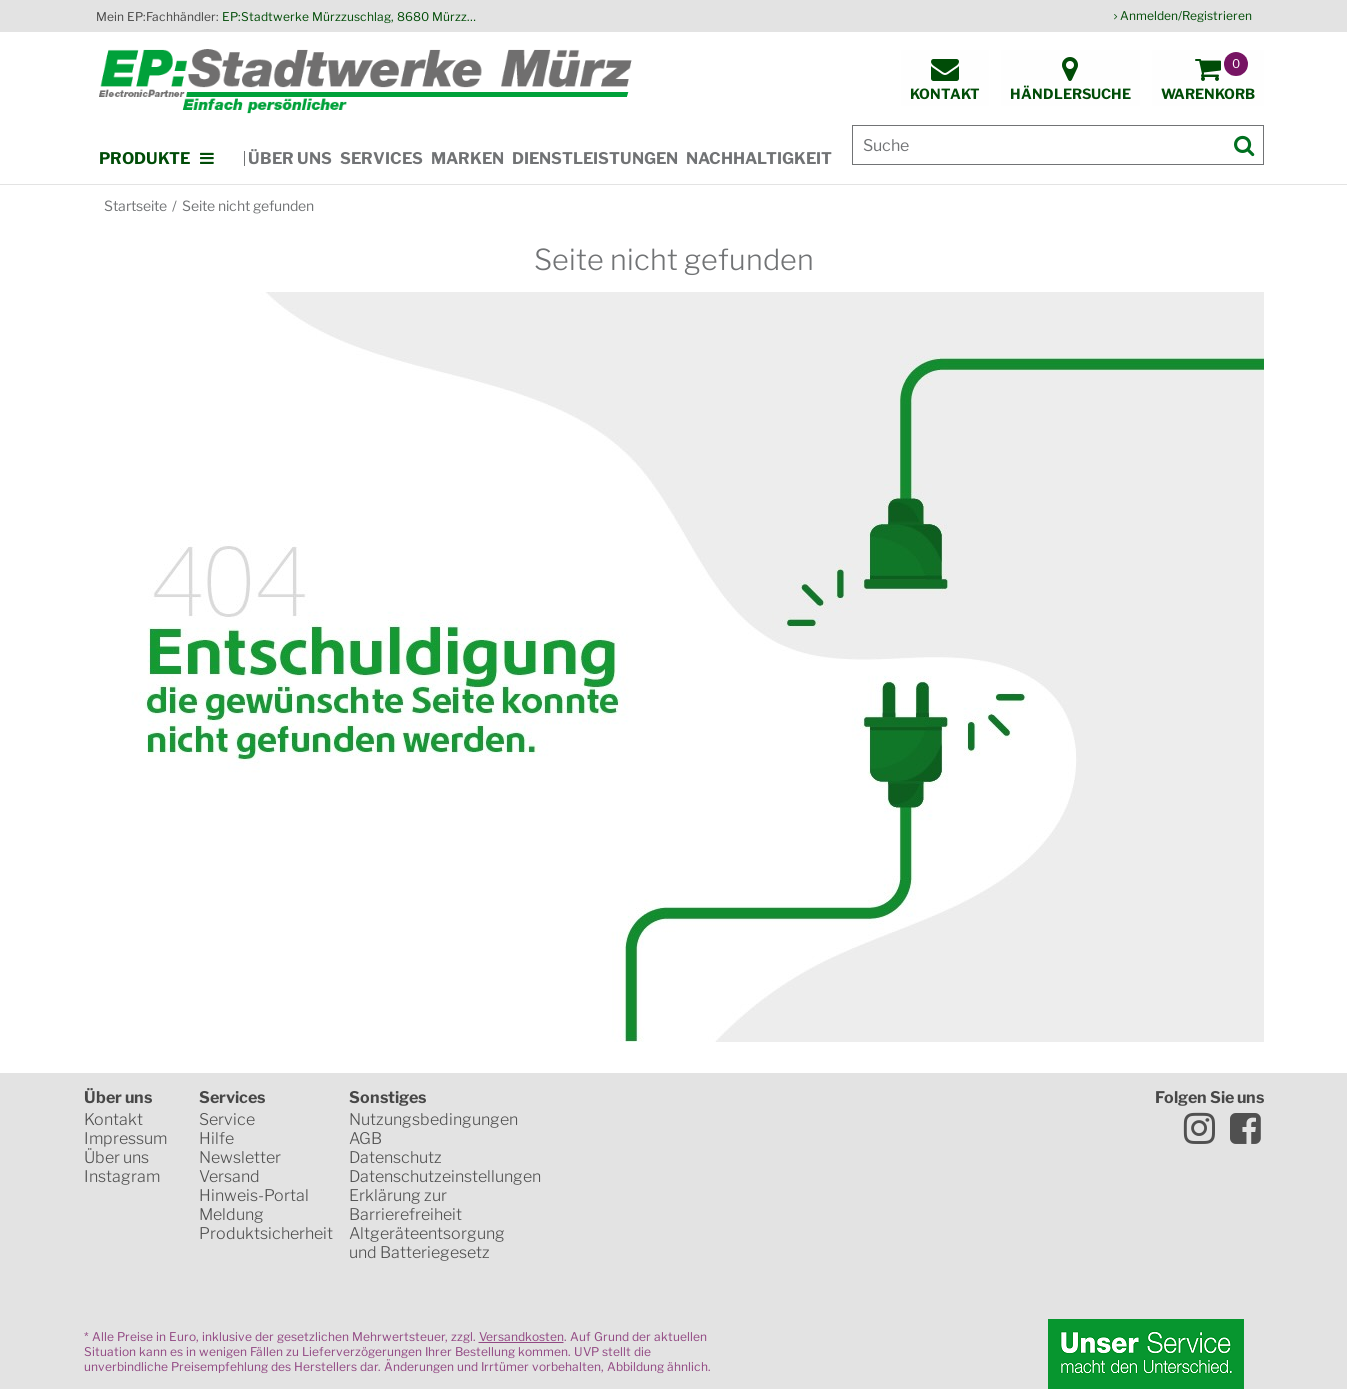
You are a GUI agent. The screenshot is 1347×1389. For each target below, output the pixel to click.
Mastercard (620, 1190)
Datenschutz (395, 1157)
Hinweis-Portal (254, 1195)
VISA (749, 1190)
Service (227, 1119)
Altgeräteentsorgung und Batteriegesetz (427, 1243)
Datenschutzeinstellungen (445, 1176)
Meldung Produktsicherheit (266, 1224)
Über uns (290, 158)
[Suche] (1058, 145)
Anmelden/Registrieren (1186, 15)
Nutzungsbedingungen (433, 1119)
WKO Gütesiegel (740, 1120)
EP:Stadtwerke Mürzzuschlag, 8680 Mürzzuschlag (352, 16)
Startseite (135, 205)
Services (381, 158)
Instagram (122, 1176)
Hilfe (216, 1138)
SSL (617, 1120)
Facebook (1246, 1128)
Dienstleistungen (595, 158)
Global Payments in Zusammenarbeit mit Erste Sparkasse (759, 1260)
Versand (229, 1176)
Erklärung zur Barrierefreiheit (405, 1205)
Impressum (125, 1138)
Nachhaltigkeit (759, 158)
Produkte (144, 158)
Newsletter (240, 1157)
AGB (365, 1138)
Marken (467, 158)
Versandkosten (521, 1336)
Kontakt (113, 1119)
